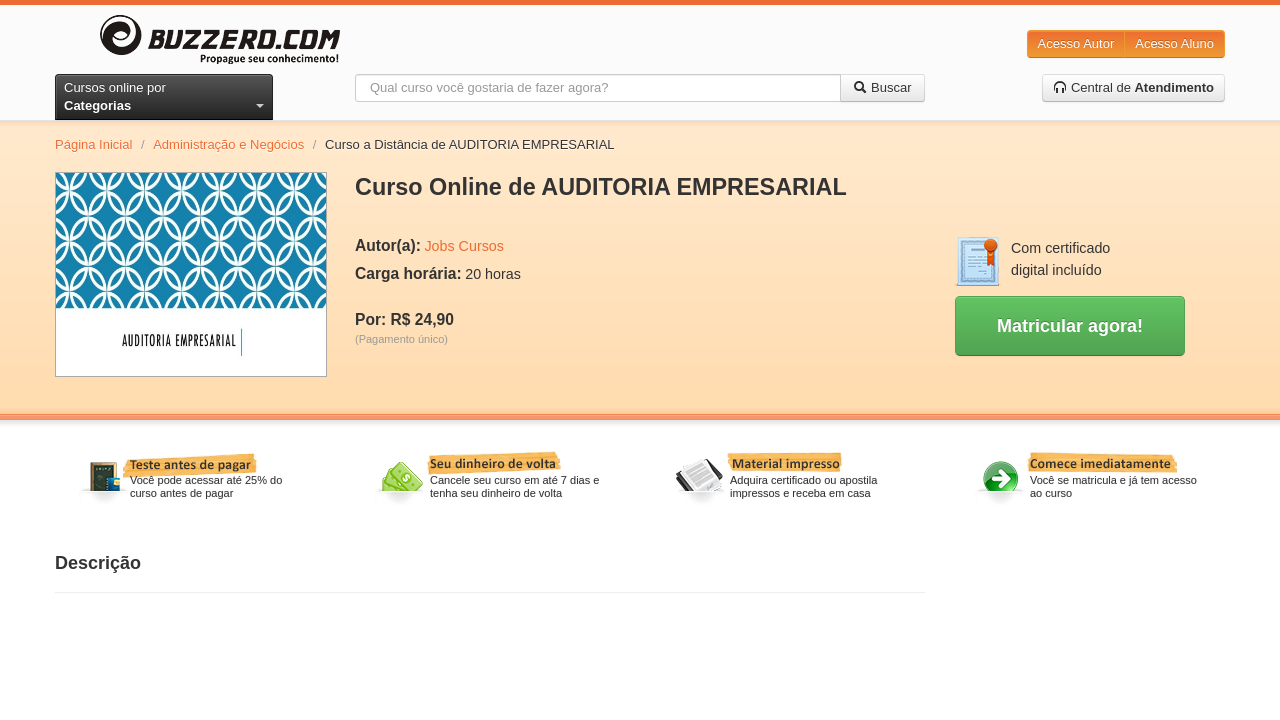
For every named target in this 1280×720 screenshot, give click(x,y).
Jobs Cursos (463, 246)
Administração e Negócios (228, 144)
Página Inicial (93, 144)
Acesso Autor (1076, 43)
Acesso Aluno (1174, 43)
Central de (1133, 87)
